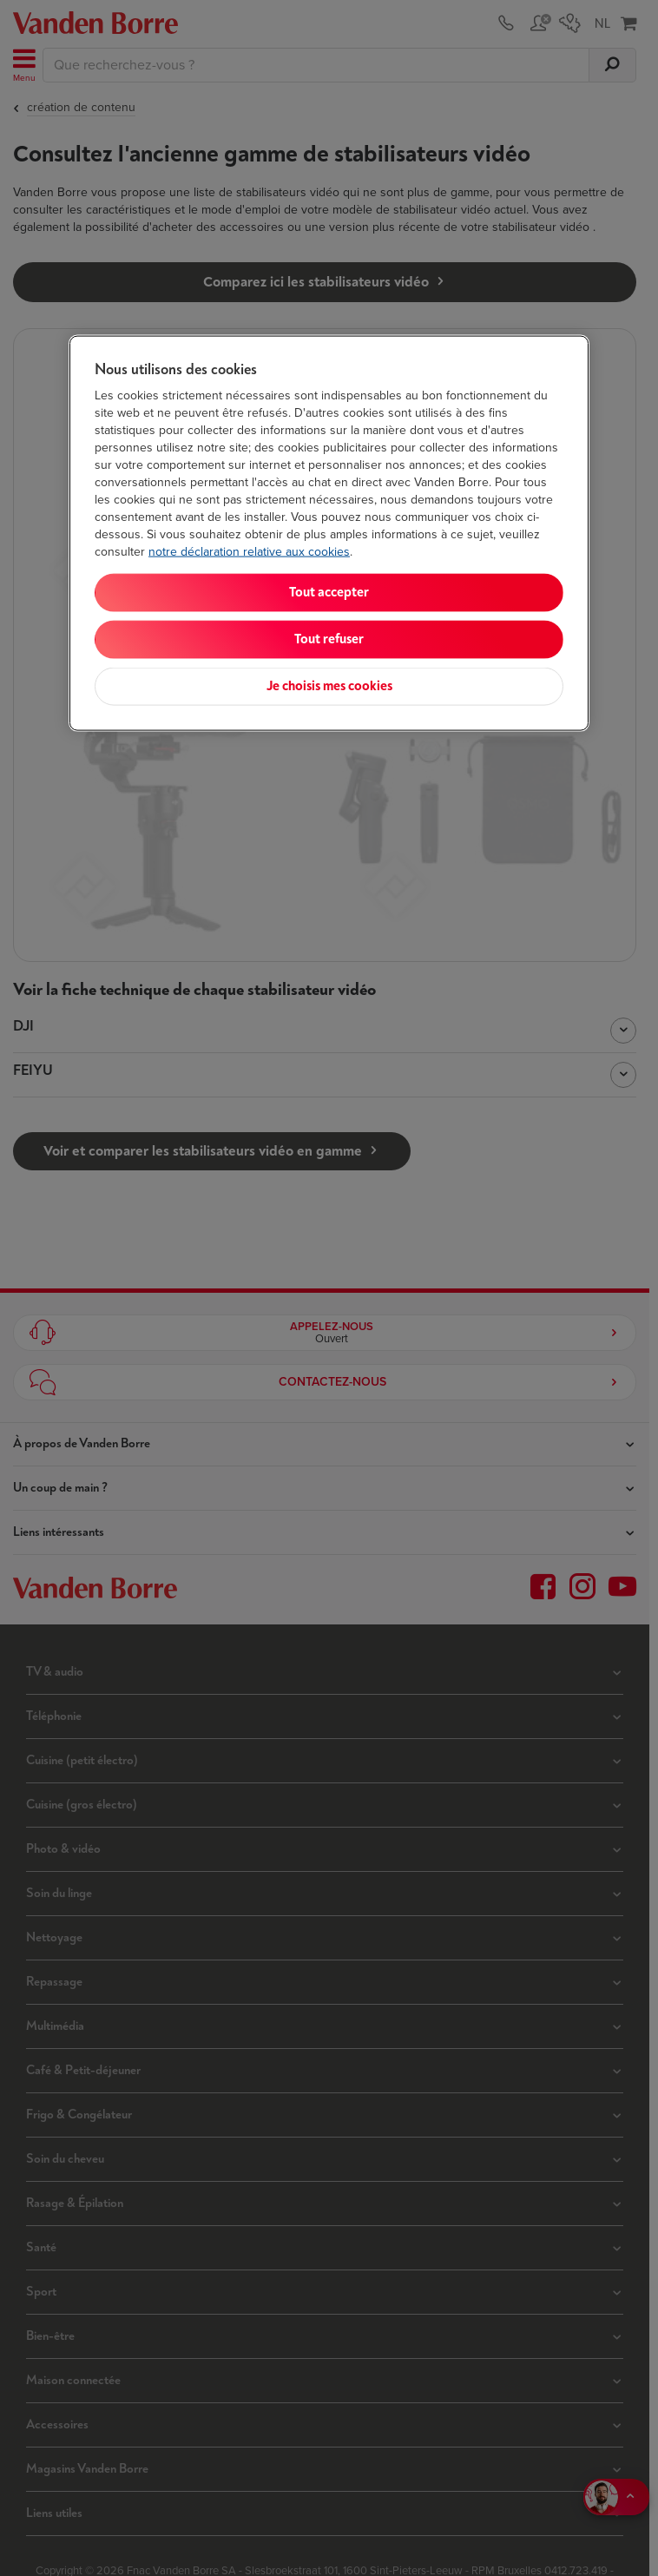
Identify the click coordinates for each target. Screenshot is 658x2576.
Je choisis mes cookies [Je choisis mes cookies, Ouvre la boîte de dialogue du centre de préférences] (329, 686)
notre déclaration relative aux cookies (249, 552)
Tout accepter (329, 592)
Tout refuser (329, 639)
